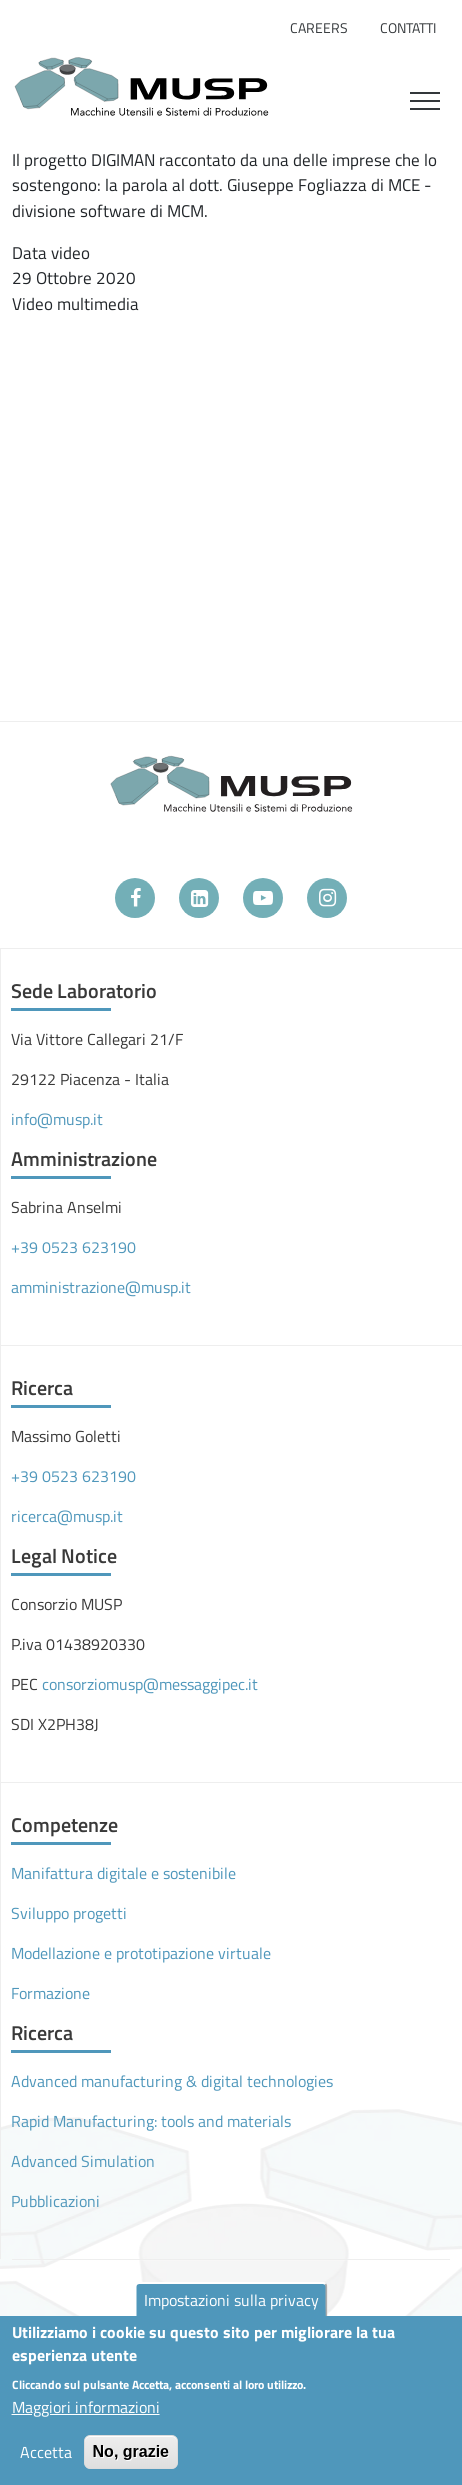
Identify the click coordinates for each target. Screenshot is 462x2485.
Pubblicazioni (55, 2201)
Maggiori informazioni (86, 2407)
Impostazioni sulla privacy (231, 2300)
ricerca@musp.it (67, 1516)
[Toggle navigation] (425, 98)
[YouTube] (263, 898)
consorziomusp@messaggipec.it (150, 1684)
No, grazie (131, 2451)
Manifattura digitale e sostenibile (123, 1873)
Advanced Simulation (83, 2161)
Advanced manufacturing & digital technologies (172, 2081)
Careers (319, 28)
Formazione (50, 1993)
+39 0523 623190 (73, 1247)
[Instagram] (327, 898)
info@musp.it (57, 1119)
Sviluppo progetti (69, 1913)
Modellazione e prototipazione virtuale (141, 1953)
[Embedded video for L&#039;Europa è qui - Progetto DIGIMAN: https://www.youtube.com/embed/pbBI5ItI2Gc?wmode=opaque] (237, 475)
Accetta (46, 2452)
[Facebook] (135, 898)
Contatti (408, 28)
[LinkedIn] (199, 898)
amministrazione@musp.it (101, 1287)
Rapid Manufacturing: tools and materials (151, 2121)
